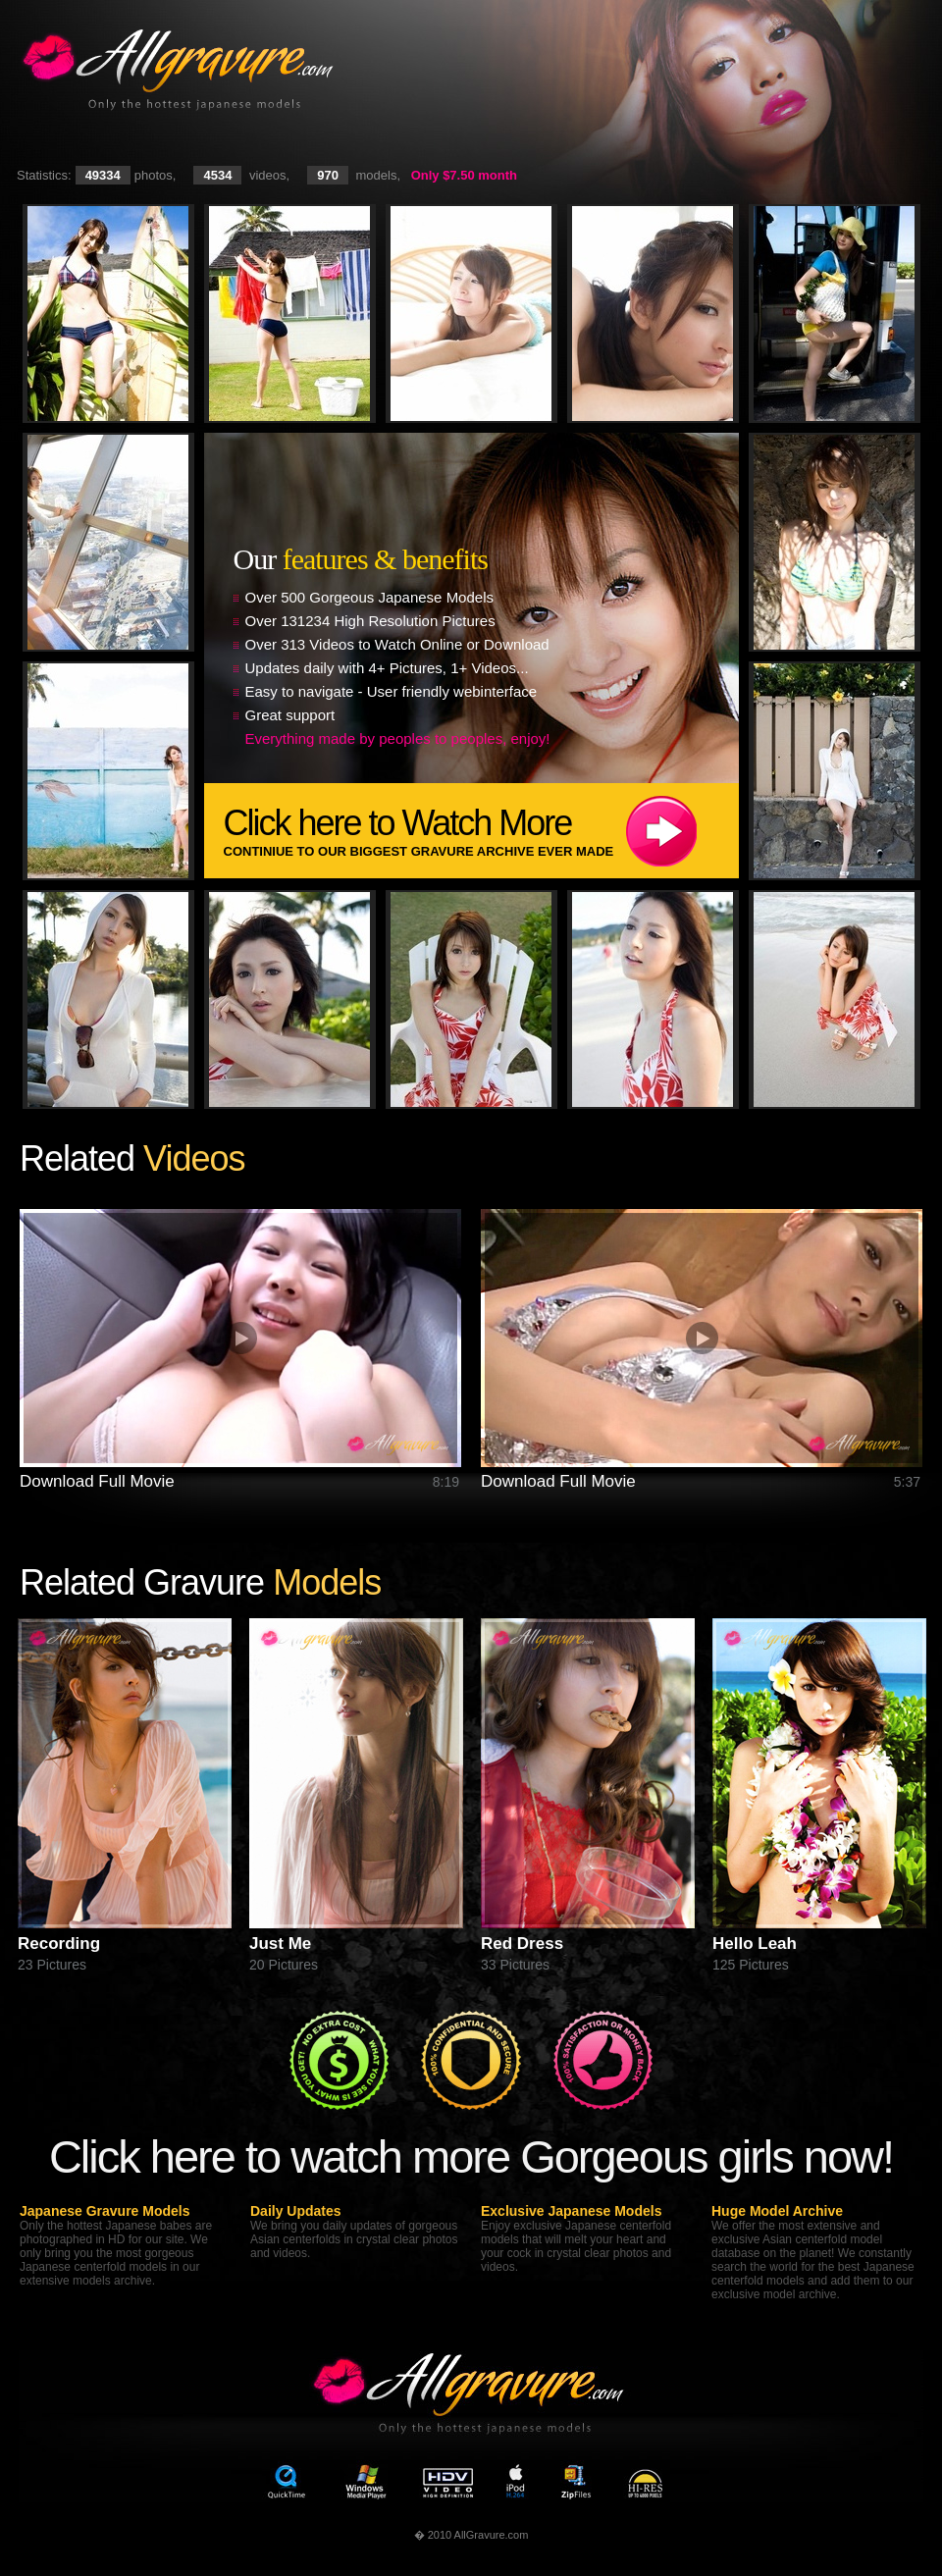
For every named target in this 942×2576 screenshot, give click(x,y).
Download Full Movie (97, 1481)
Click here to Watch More (481, 831)
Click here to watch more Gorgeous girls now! (471, 2156)
